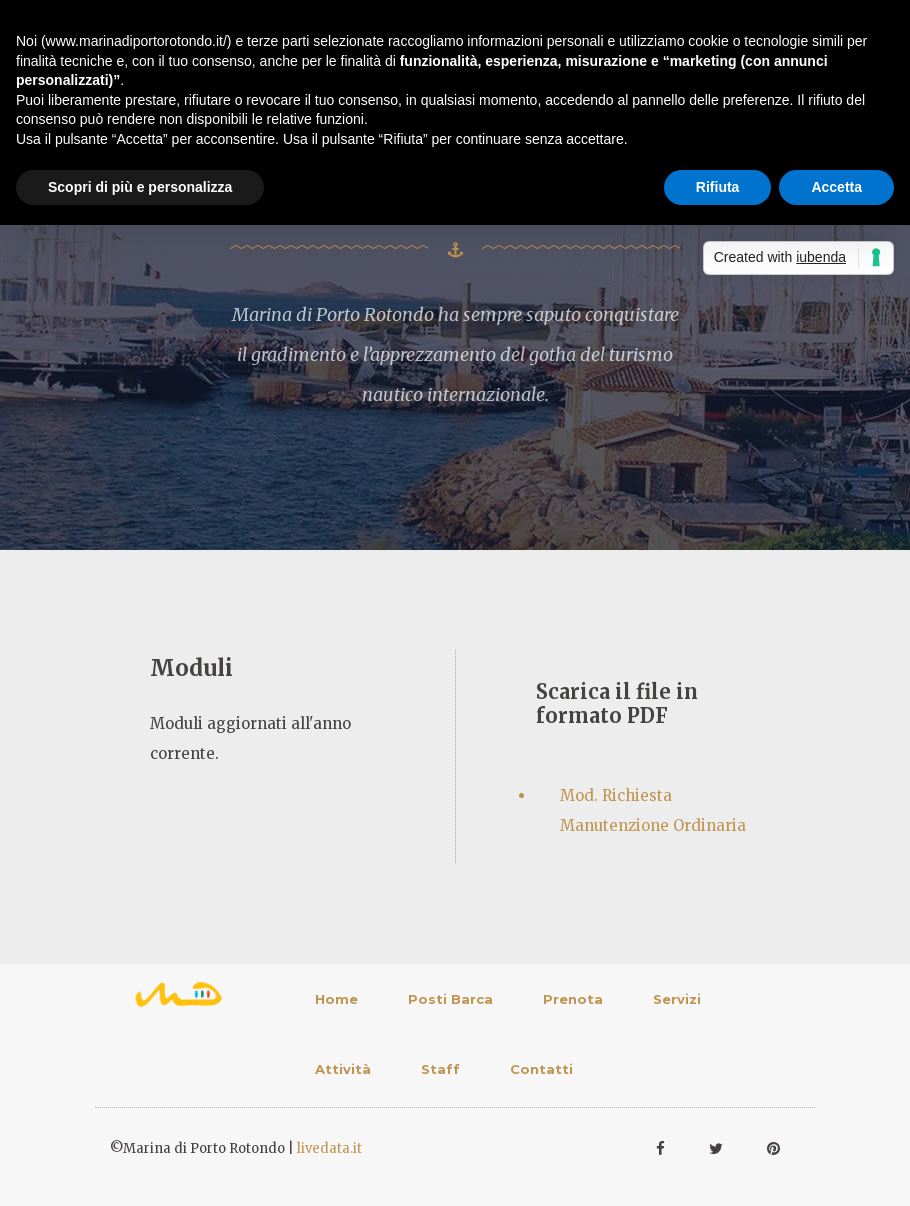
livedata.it (329, 1148)
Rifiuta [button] (718, 187)
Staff (440, 1069)
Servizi (677, 999)
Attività (343, 1069)
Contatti (541, 1069)
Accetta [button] (836, 187)
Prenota (573, 999)
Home (336, 999)
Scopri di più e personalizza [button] (140, 187)
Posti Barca (450, 999)
